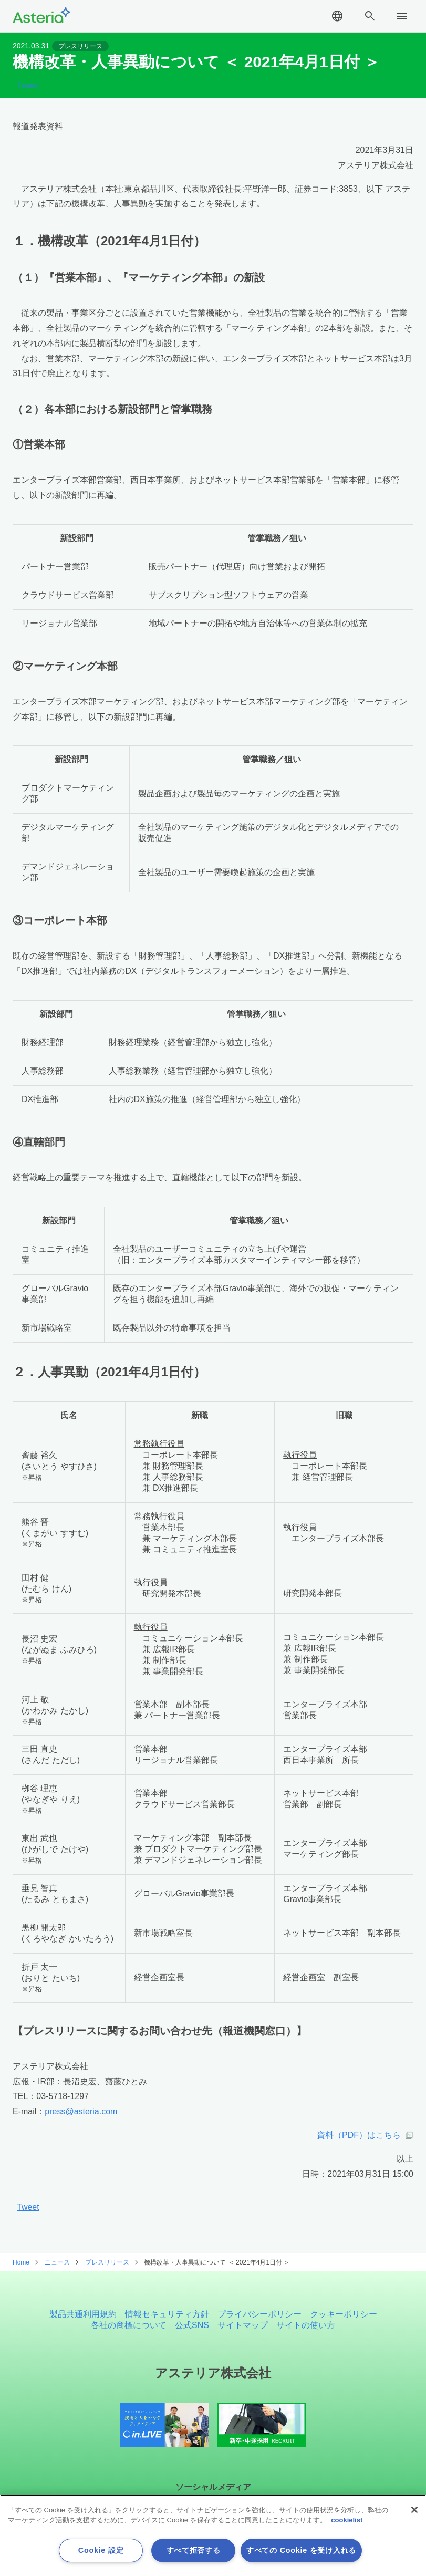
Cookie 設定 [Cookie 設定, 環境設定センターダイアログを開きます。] (100, 2550)
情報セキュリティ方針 (167, 2314)
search (369, 16)
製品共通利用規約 (83, 2314)
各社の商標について (129, 2325)
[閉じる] (414, 2509)
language (337, 16)
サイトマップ (242, 2325)
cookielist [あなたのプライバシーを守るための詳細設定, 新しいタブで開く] (346, 2520)
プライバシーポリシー (259, 2314)
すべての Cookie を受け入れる (301, 2550)
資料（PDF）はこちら (359, 2135)
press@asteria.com (81, 2111)
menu (402, 16)
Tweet (28, 85)
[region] (213, 2535)
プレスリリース (80, 46)
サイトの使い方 (305, 2325)
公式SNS (192, 2325)
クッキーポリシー (343, 2314)
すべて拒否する (194, 2550)
